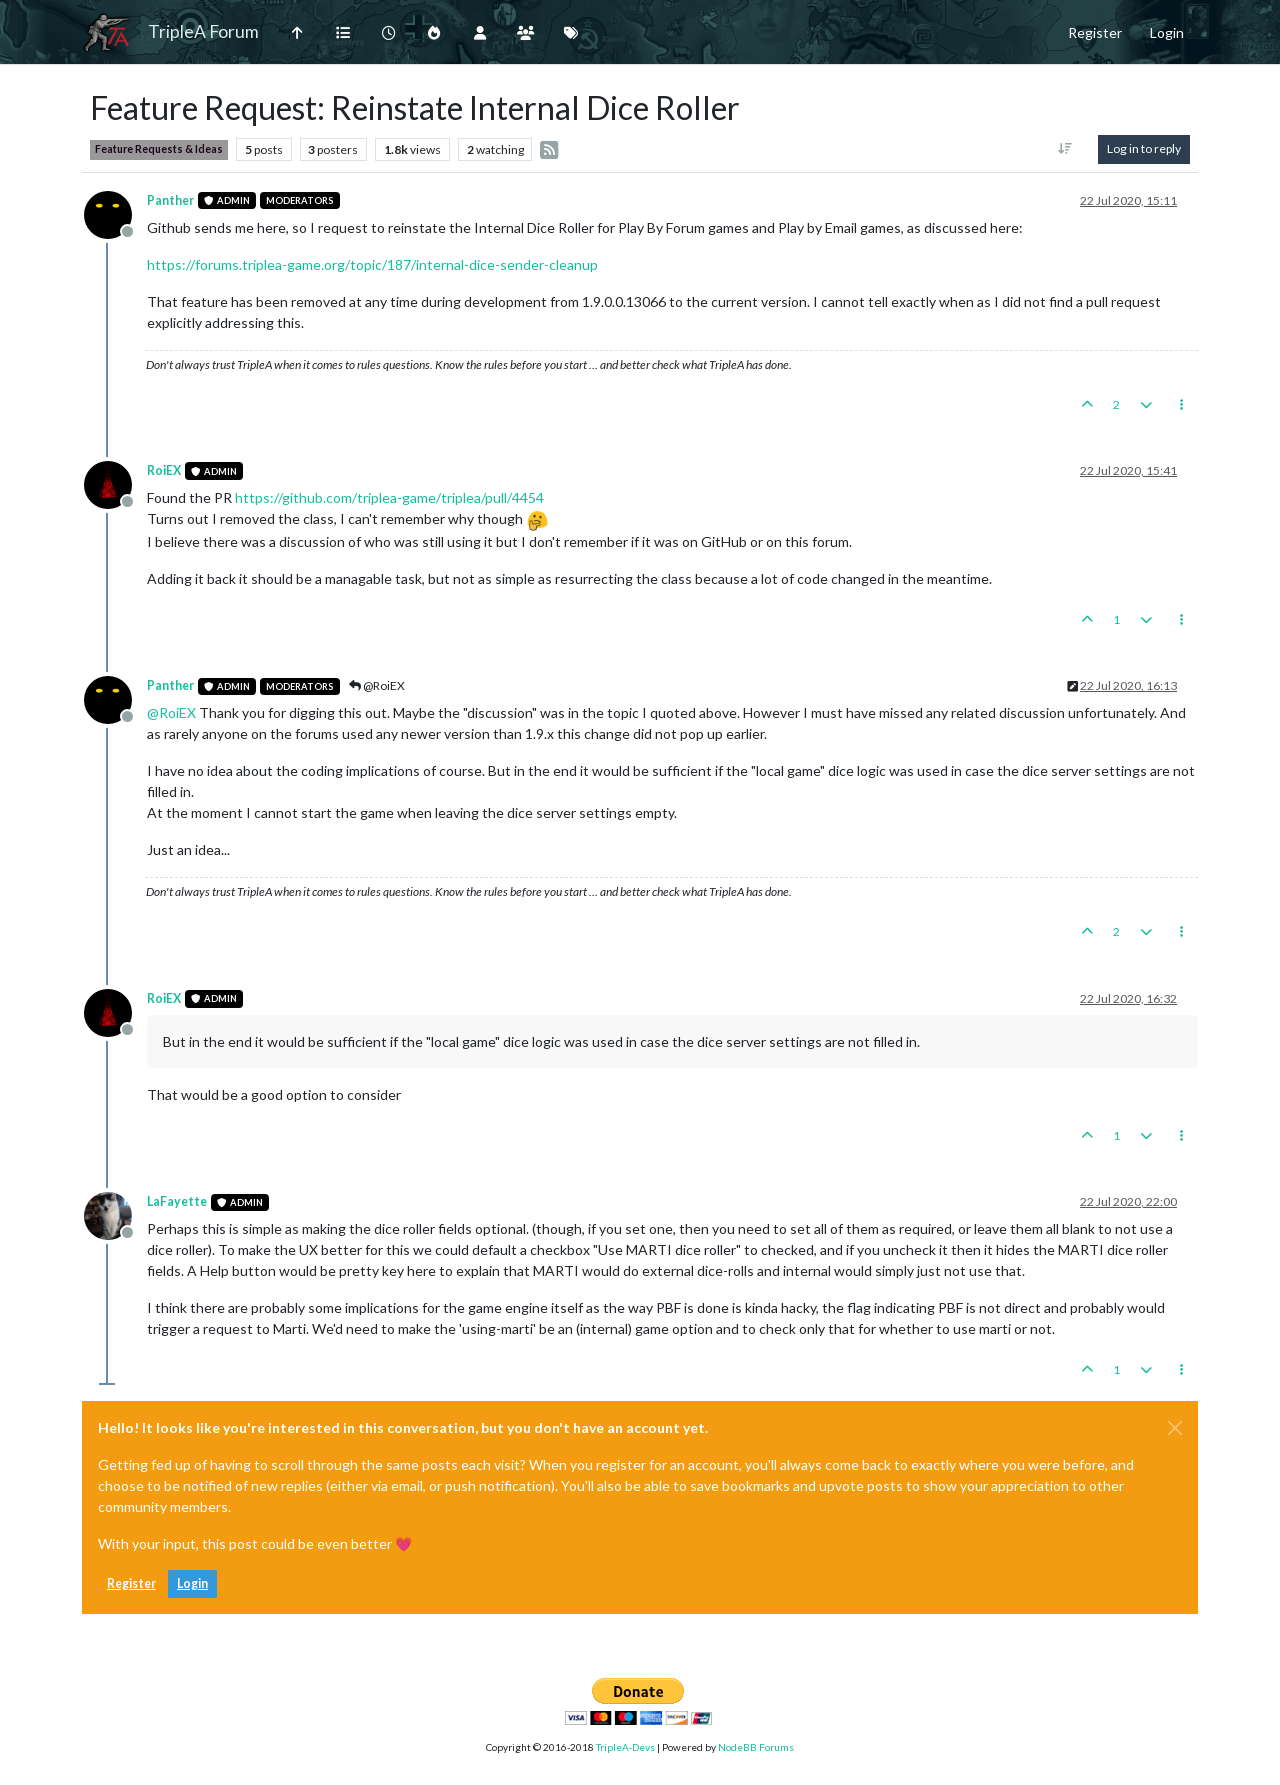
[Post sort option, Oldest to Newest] (1065, 149)
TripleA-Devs (625, 1747)
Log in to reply (1144, 148)
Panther (170, 200)
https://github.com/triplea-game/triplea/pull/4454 (389, 497)
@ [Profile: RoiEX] (171, 712)
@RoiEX (377, 685)
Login (192, 1583)
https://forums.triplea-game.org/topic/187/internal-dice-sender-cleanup (372, 264)
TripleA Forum (203, 31)
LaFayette (177, 1201)
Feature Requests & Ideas (159, 149)
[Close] (1175, 1428)
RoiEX (164, 470)
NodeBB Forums (756, 1747)
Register (131, 1583)
